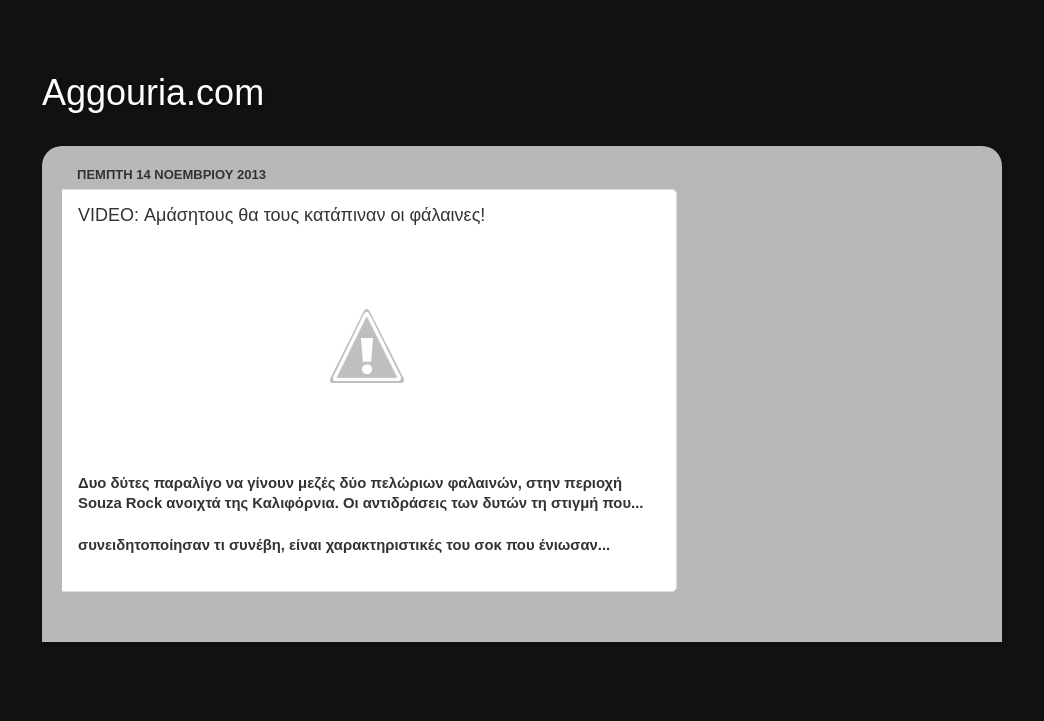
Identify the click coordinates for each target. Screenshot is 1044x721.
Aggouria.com (153, 92)
